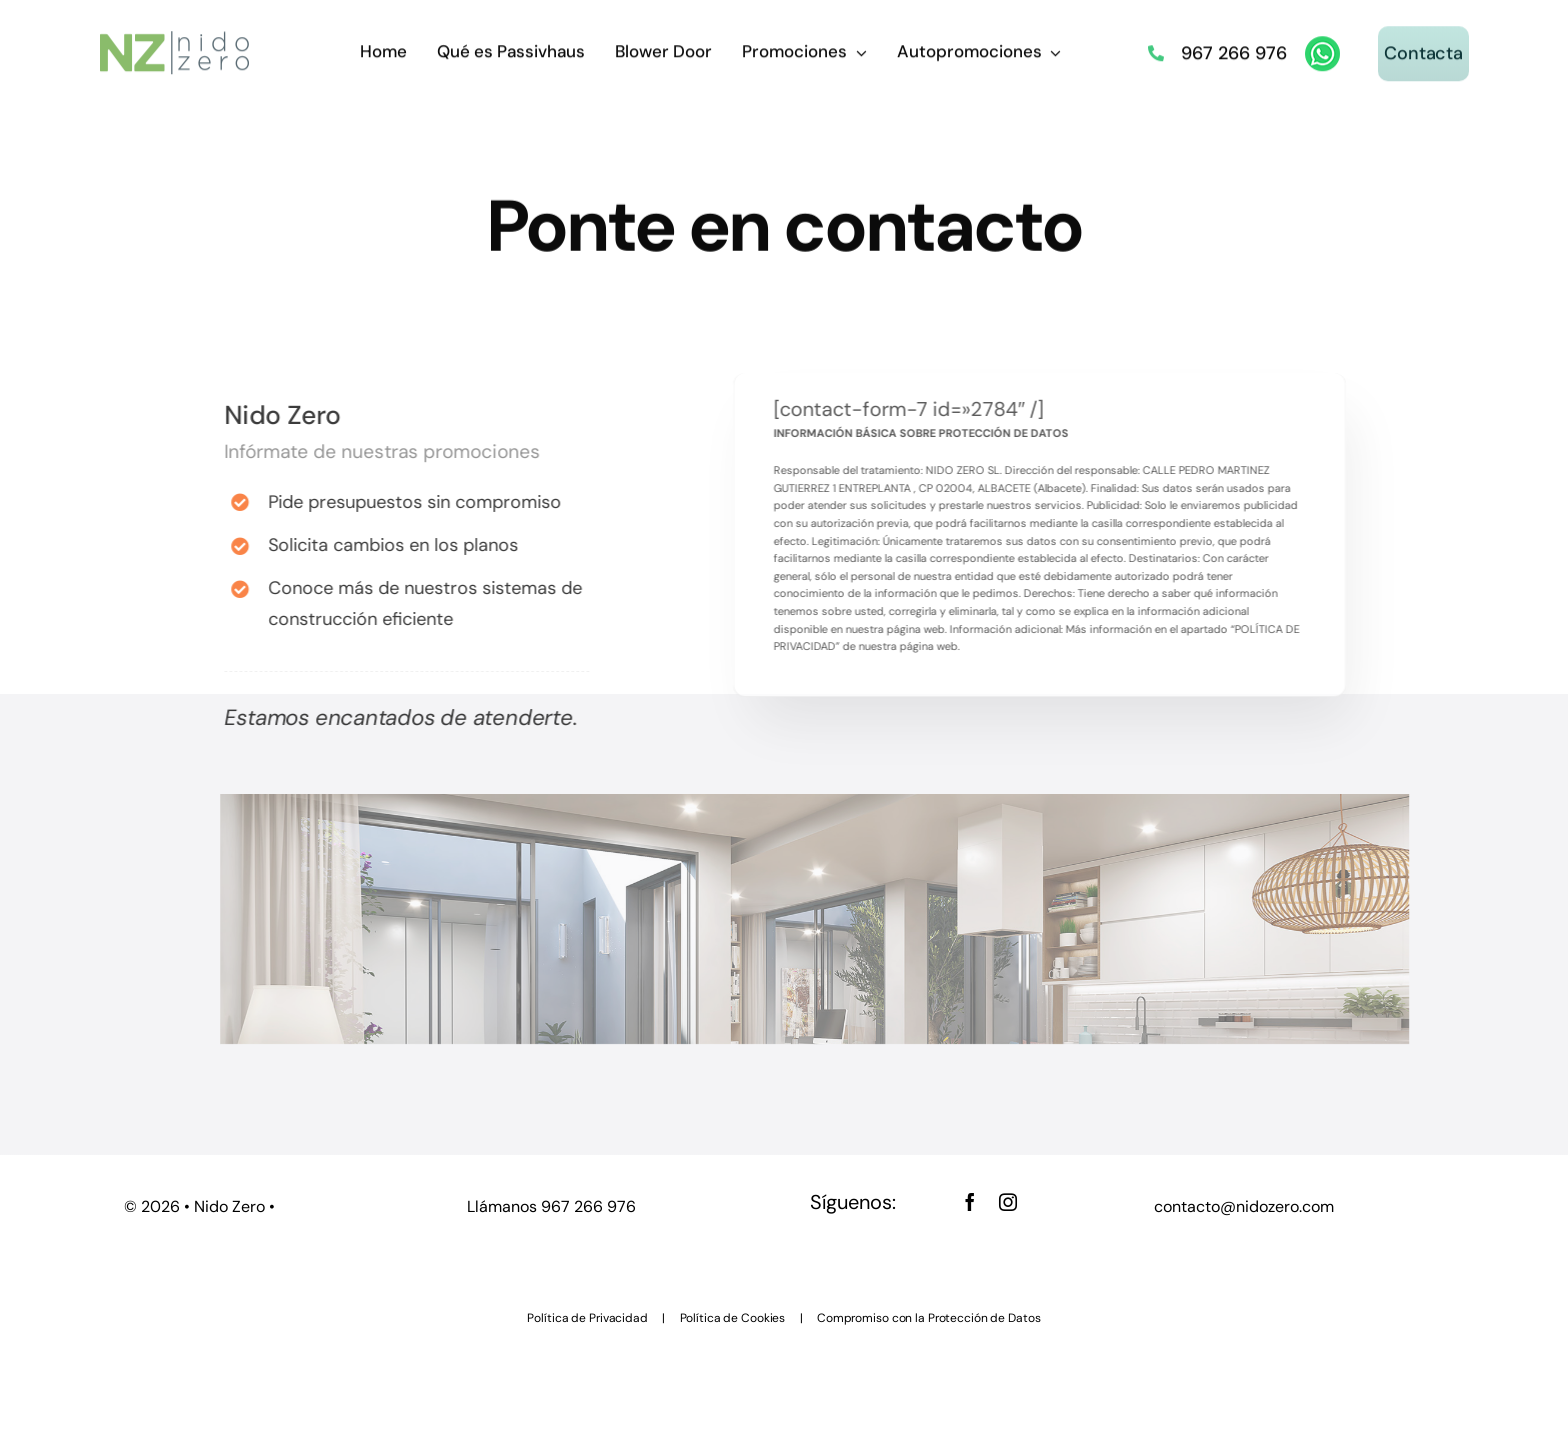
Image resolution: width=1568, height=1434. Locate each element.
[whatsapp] (1322, 43)
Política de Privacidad (587, 1318)
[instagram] (1008, 1202)
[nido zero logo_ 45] (174, 37)
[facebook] (970, 1202)
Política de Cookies (733, 1318)
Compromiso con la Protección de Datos (929, 1318)
